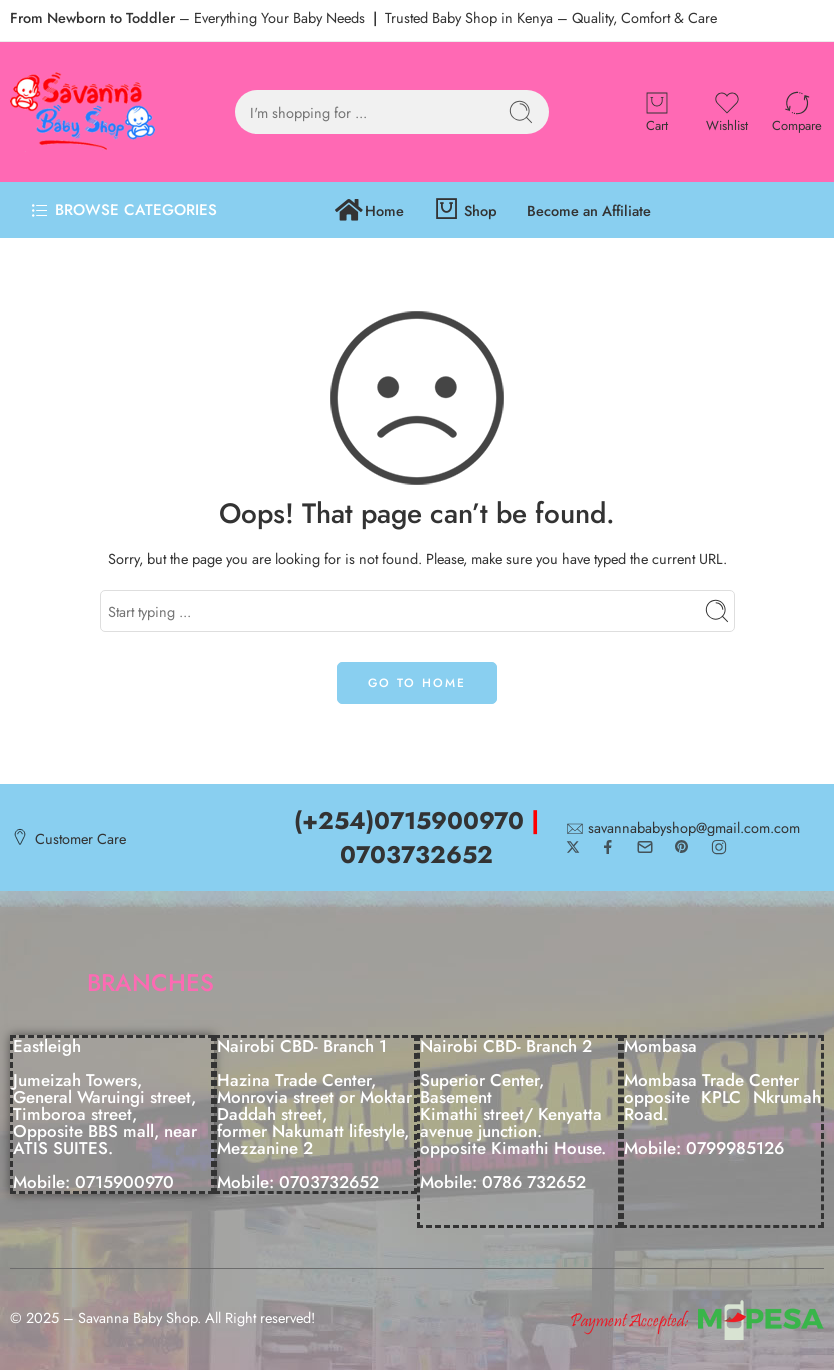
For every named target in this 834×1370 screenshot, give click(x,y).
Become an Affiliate (589, 210)
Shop (465, 210)
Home (369, 210)
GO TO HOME (417, 683)
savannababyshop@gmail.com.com (694, 828)
